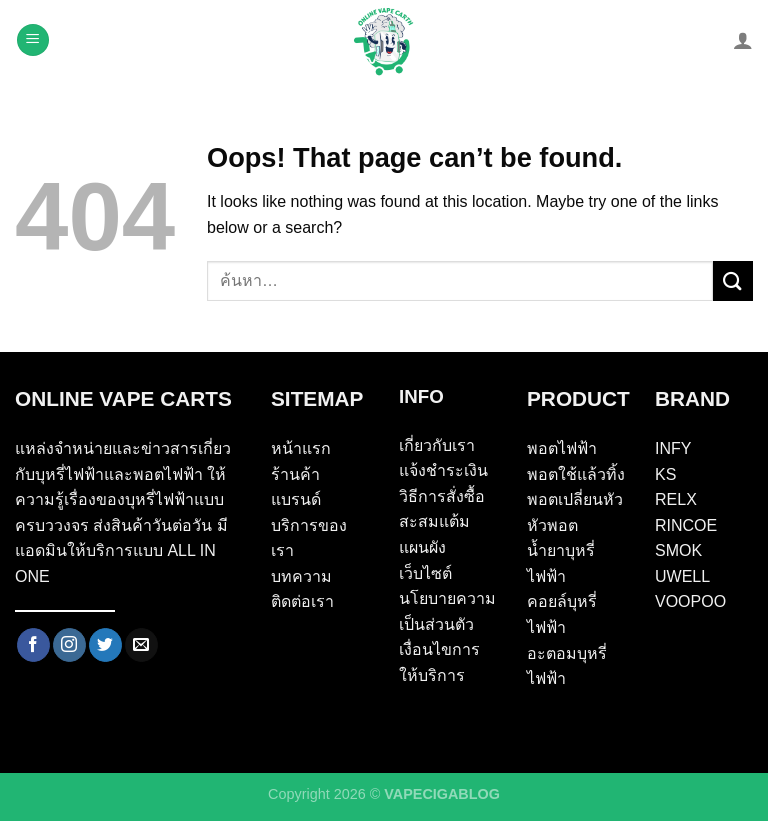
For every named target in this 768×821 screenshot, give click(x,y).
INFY (673, 448)
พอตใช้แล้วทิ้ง (576, 474)
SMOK (678, 550)
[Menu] (33, 40)
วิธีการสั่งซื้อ (442, 496)
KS (665, 474)
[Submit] (733, 280)
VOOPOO (690, 601)
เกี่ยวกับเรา (437, 445)
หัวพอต (552, 525)
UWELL (682, 576)
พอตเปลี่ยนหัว (575, 499)
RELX (676, 499)
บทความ (301, 576)
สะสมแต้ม (434, 521)
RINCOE (686, 525)
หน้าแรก (301, 448)
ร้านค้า (295, 474)
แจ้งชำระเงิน (443, 470)
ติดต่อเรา (302, 601)
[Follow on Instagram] (69, 645)
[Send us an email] (141, 645)
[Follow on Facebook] (33, 645)
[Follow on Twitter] (105, 645)
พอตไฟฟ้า (562, 448)
